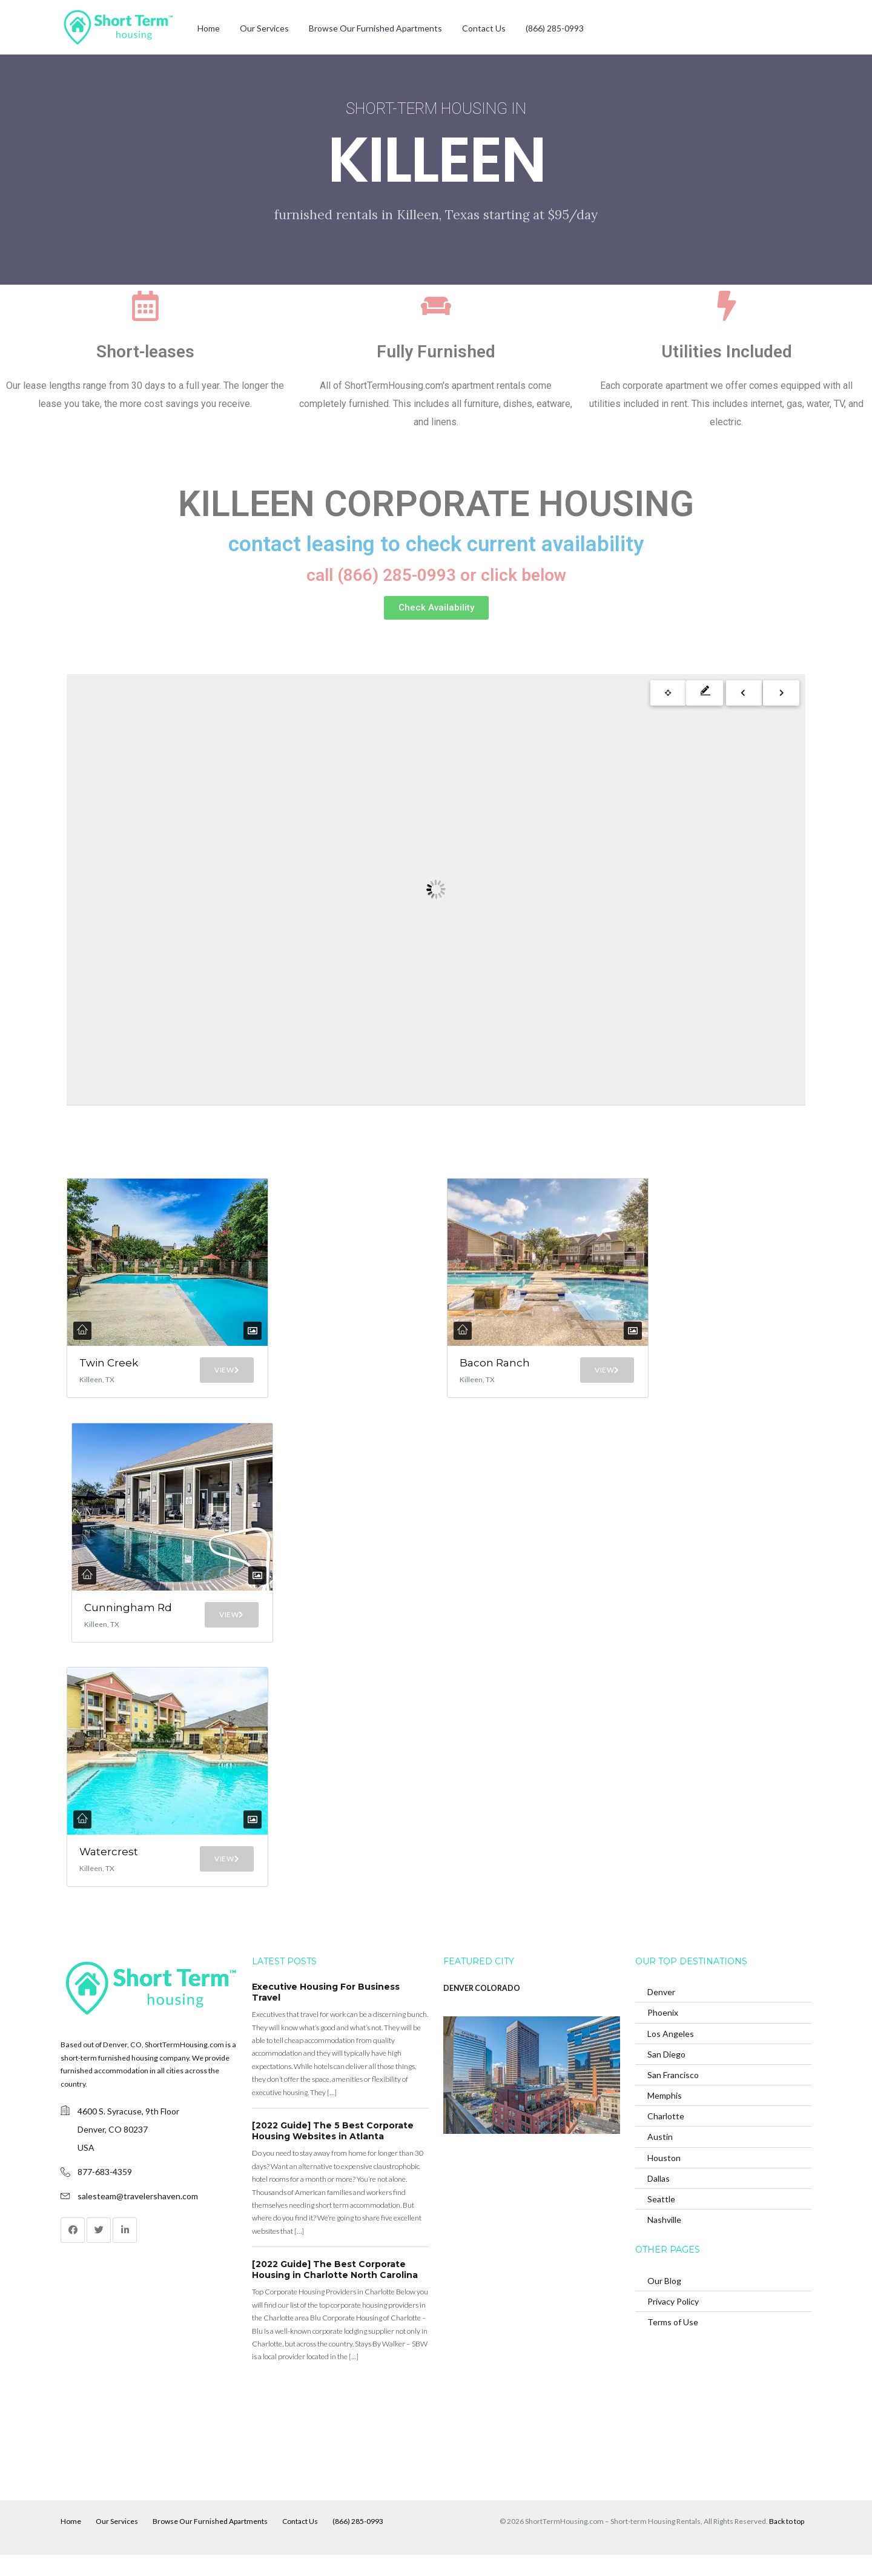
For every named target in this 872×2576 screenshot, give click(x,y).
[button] (436, 608)
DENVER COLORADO (481, 2010)
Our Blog (664, 2302)
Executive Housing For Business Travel (326, 2014)
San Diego (666, 2075)
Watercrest (108, 1878)
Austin (660, 2158)
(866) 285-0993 (555, 28)
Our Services (264, 28)
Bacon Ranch (479, 1369)
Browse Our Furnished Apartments (375, 28)
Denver (661, 2013)
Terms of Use (672, 2344)
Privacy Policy (673, 2323)
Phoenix (662, 2034)
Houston (664, 2179)
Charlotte (665, 2138)
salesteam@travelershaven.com (138, 2218)
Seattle (661, 2221)
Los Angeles (670, 2055)
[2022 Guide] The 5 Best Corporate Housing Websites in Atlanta (333, 2153)
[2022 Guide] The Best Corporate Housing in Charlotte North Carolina (335, 2291)
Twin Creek (94, 1369)
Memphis (664, 2117)
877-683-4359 (105, 2193)
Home (208, 28)
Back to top (786, 2542)
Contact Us (484, 28)
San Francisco (673, 2096)
